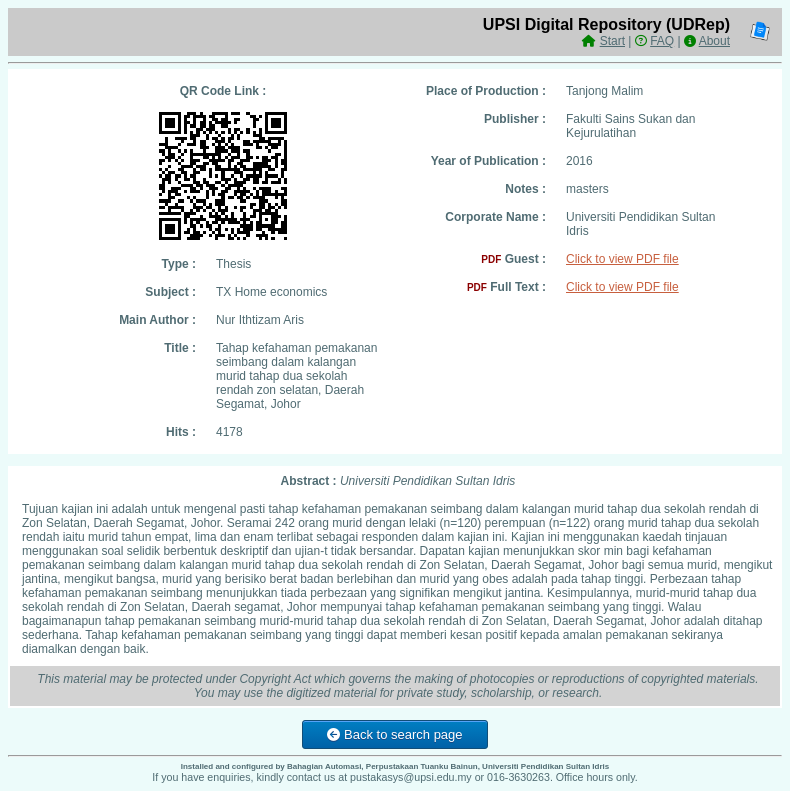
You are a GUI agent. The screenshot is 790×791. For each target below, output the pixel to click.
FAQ (662, 41)
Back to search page (394, 734)
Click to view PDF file (622, 259)
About (714, 41)
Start (612, 41)
